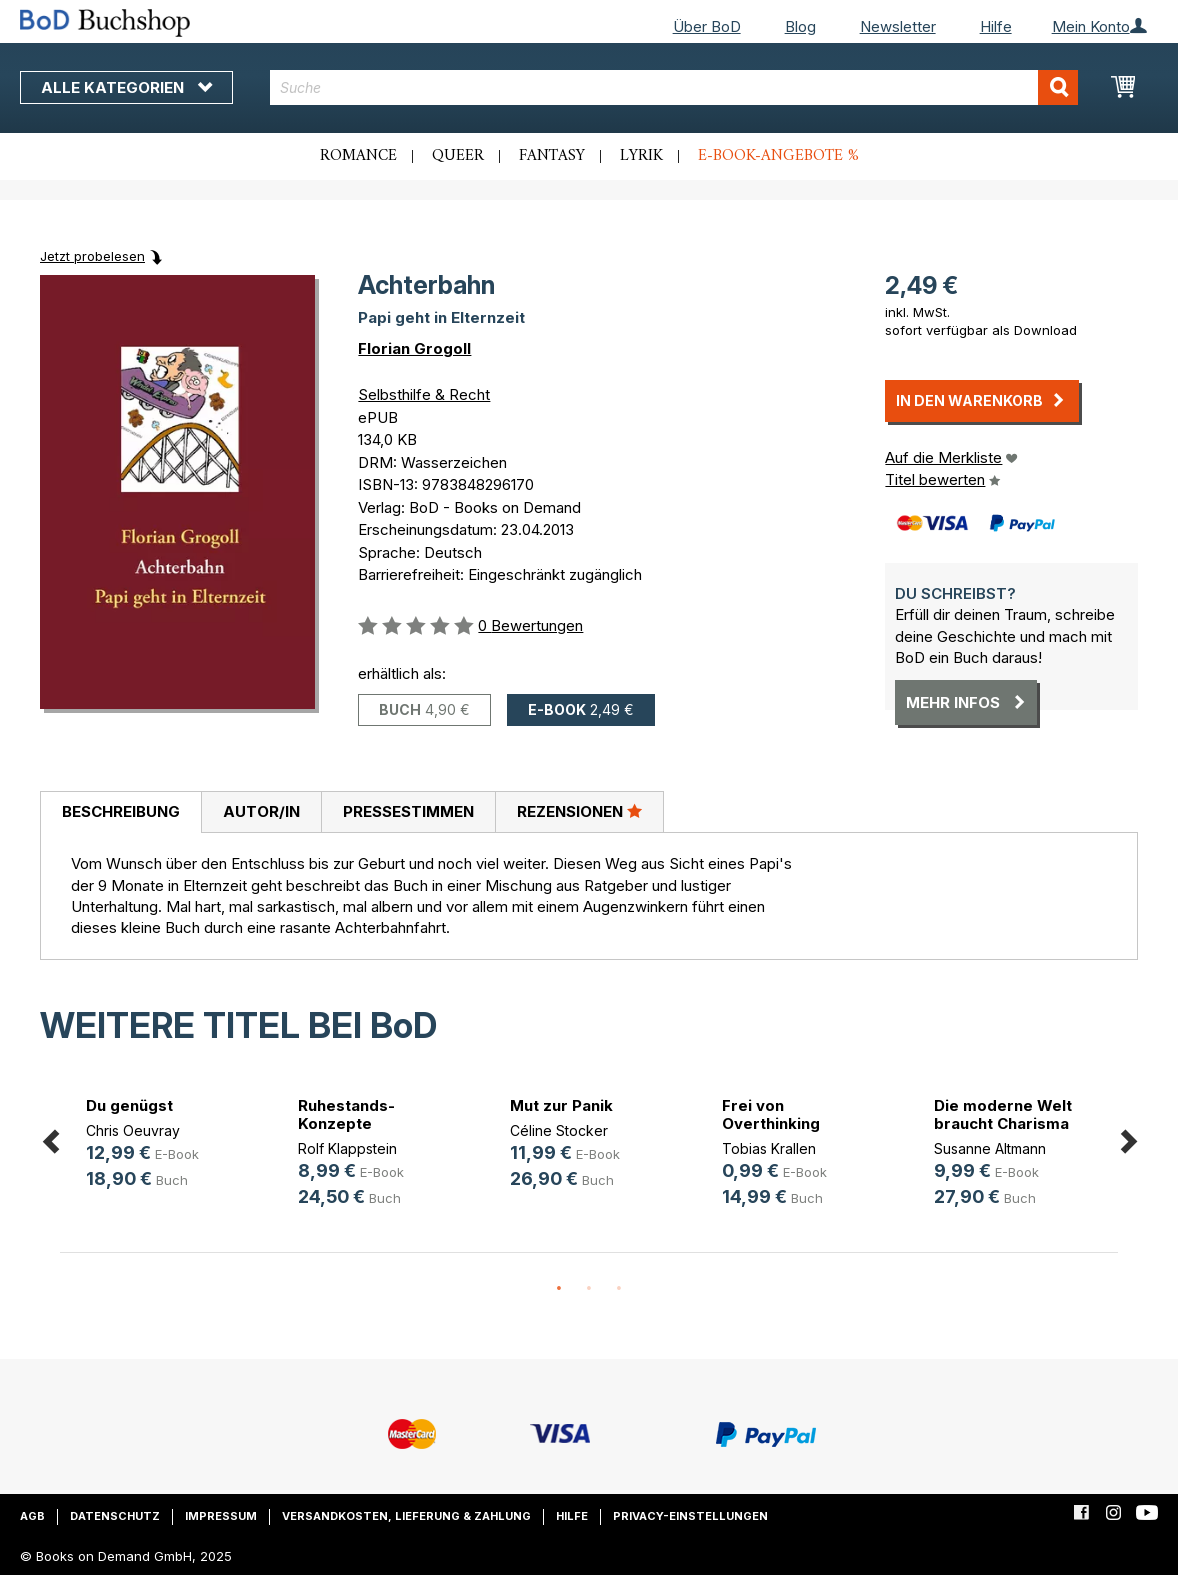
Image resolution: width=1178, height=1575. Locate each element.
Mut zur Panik (561, 1105)
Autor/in (261, 811)
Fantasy (552, 156)
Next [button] (1128, 1138)
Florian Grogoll (414, 348)
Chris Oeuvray (133, 1130)
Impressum (221, 1516)
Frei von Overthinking (771, 1114)
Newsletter (898, 26)
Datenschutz (115, 1516)
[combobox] (674, 87)
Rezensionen (579, 811)
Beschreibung (121, 811)
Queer (458, 156)
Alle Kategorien (126, 87)
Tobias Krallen (769, 1148)
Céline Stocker (559, 1130)
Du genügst (129, 1105)
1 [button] (559, 1289)
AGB (32, 1516)
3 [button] (619, 1289)
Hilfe (996, 26)
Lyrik (641, 156)
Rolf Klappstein (347, 1148)
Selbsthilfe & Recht (424, 394)
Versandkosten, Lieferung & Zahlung (406, 1516)
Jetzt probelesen (92, 256)
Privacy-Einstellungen (690, 1516)
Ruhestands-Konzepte (346, 1114)
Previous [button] (50, 1138)
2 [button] (589, 1289)
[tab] (120, 813)
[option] (166, 1146)
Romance (358, 156)
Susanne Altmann (990, 1148)
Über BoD (707, 26)
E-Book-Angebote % (778, 156)
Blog (800, 26)
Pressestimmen (408, 811)
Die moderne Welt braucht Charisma (1003, 1114)
